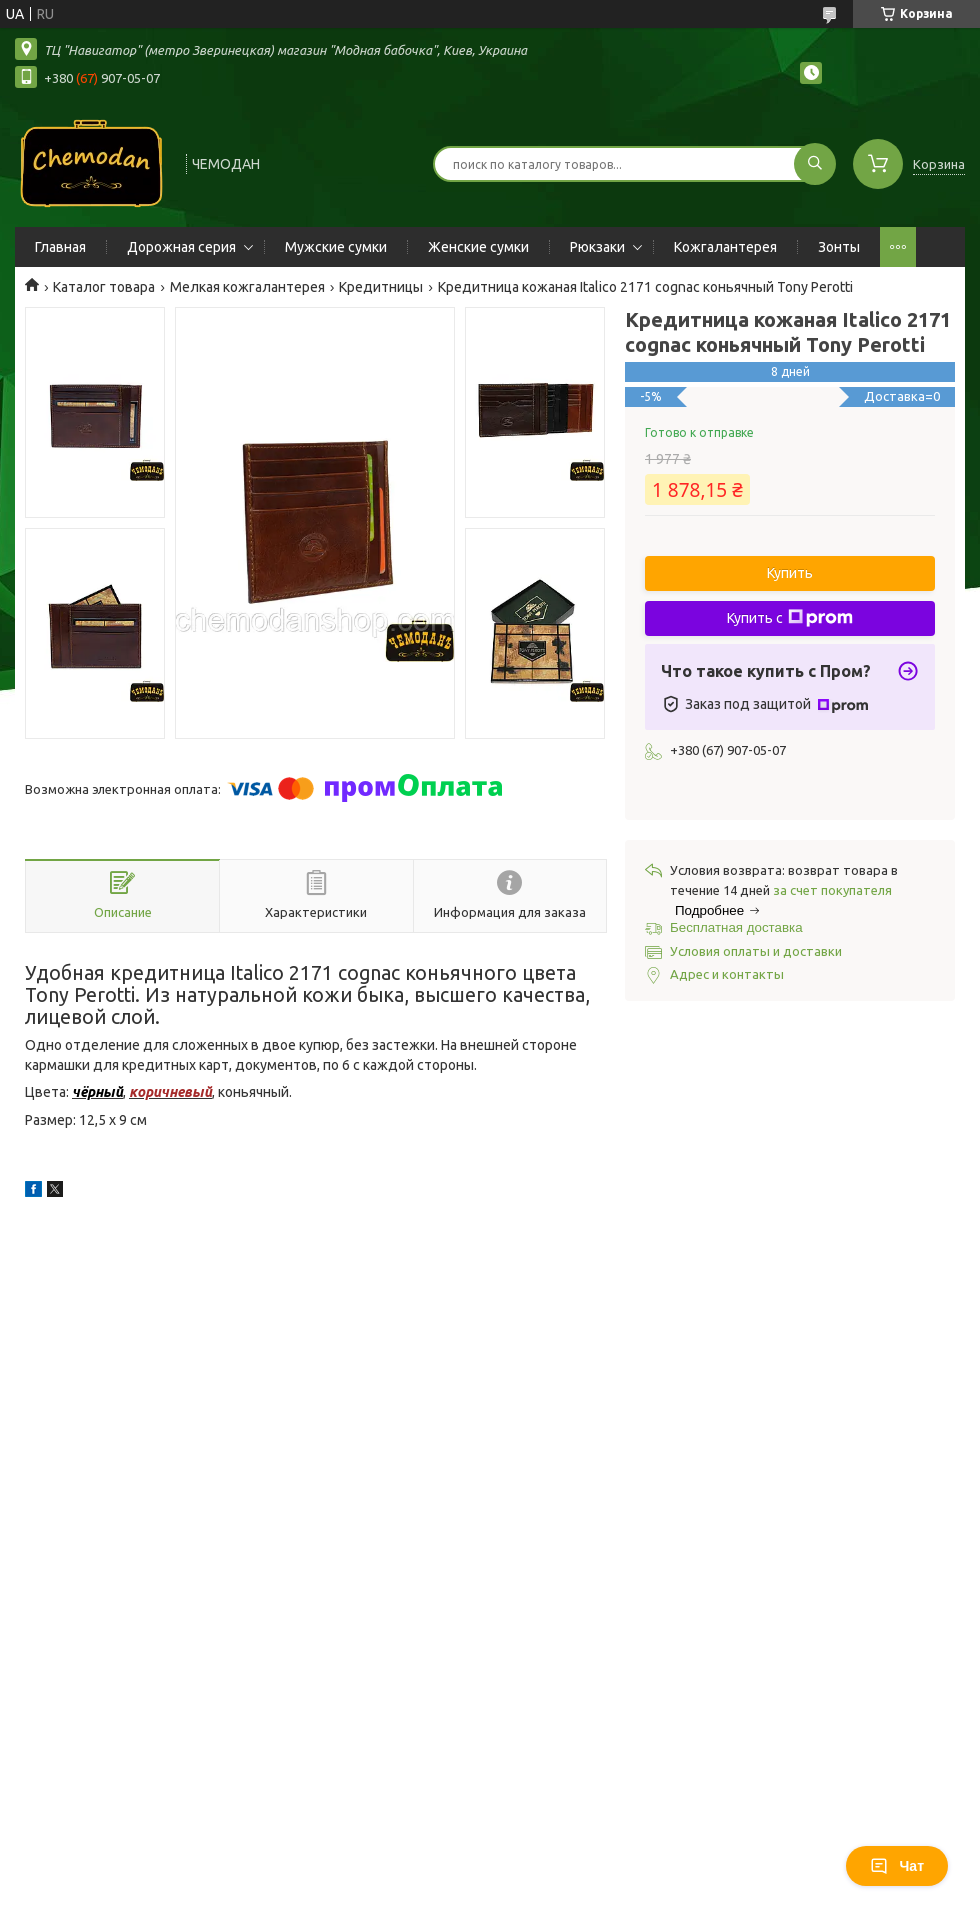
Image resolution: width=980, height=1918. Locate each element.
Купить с (790, 618)
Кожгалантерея (725, 247)
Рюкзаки (597, 247)
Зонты (839, 247)
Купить (790, 573)
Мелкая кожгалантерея (247, 287)
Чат (897, 1866)
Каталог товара (104, 287)
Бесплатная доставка (736, 927)
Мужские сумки (336, 247)
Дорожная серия (181, 247)
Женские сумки (478, 247)
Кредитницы (381, 287)
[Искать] (815, 164)
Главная (60, 247)
